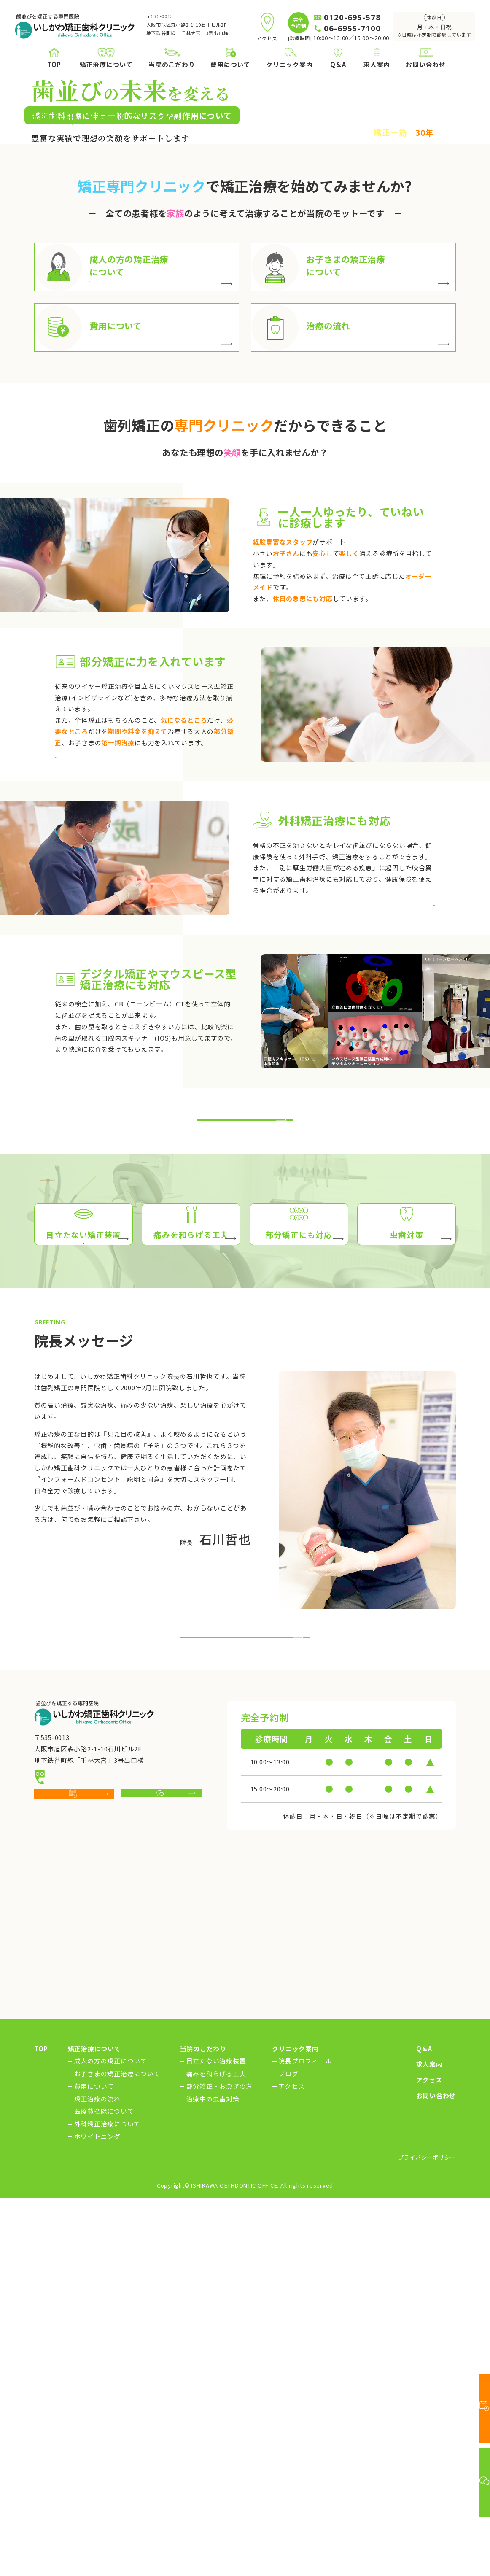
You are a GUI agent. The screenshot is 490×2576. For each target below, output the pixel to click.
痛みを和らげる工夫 (216, 2452)
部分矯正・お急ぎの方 (219, 2464)
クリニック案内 (295, 2427)
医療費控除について (104, 2489)
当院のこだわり (203, 2427)
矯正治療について (94, 2427)
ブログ (288, 2452)
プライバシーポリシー (427, 2535)
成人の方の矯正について (110, 2439)
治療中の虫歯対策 (213, 2477)
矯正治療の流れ (97, 2477)
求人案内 (429, 2442)
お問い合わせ (436, 2474)
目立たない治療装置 (216, 2439)
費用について (94, 2464)
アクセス (291, 2464)
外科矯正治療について (107, 2502)
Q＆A (424, 2427)
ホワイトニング (97, 2514)
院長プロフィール (304, 2439)
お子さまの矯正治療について (117, 2452)
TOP (41, 2427)
